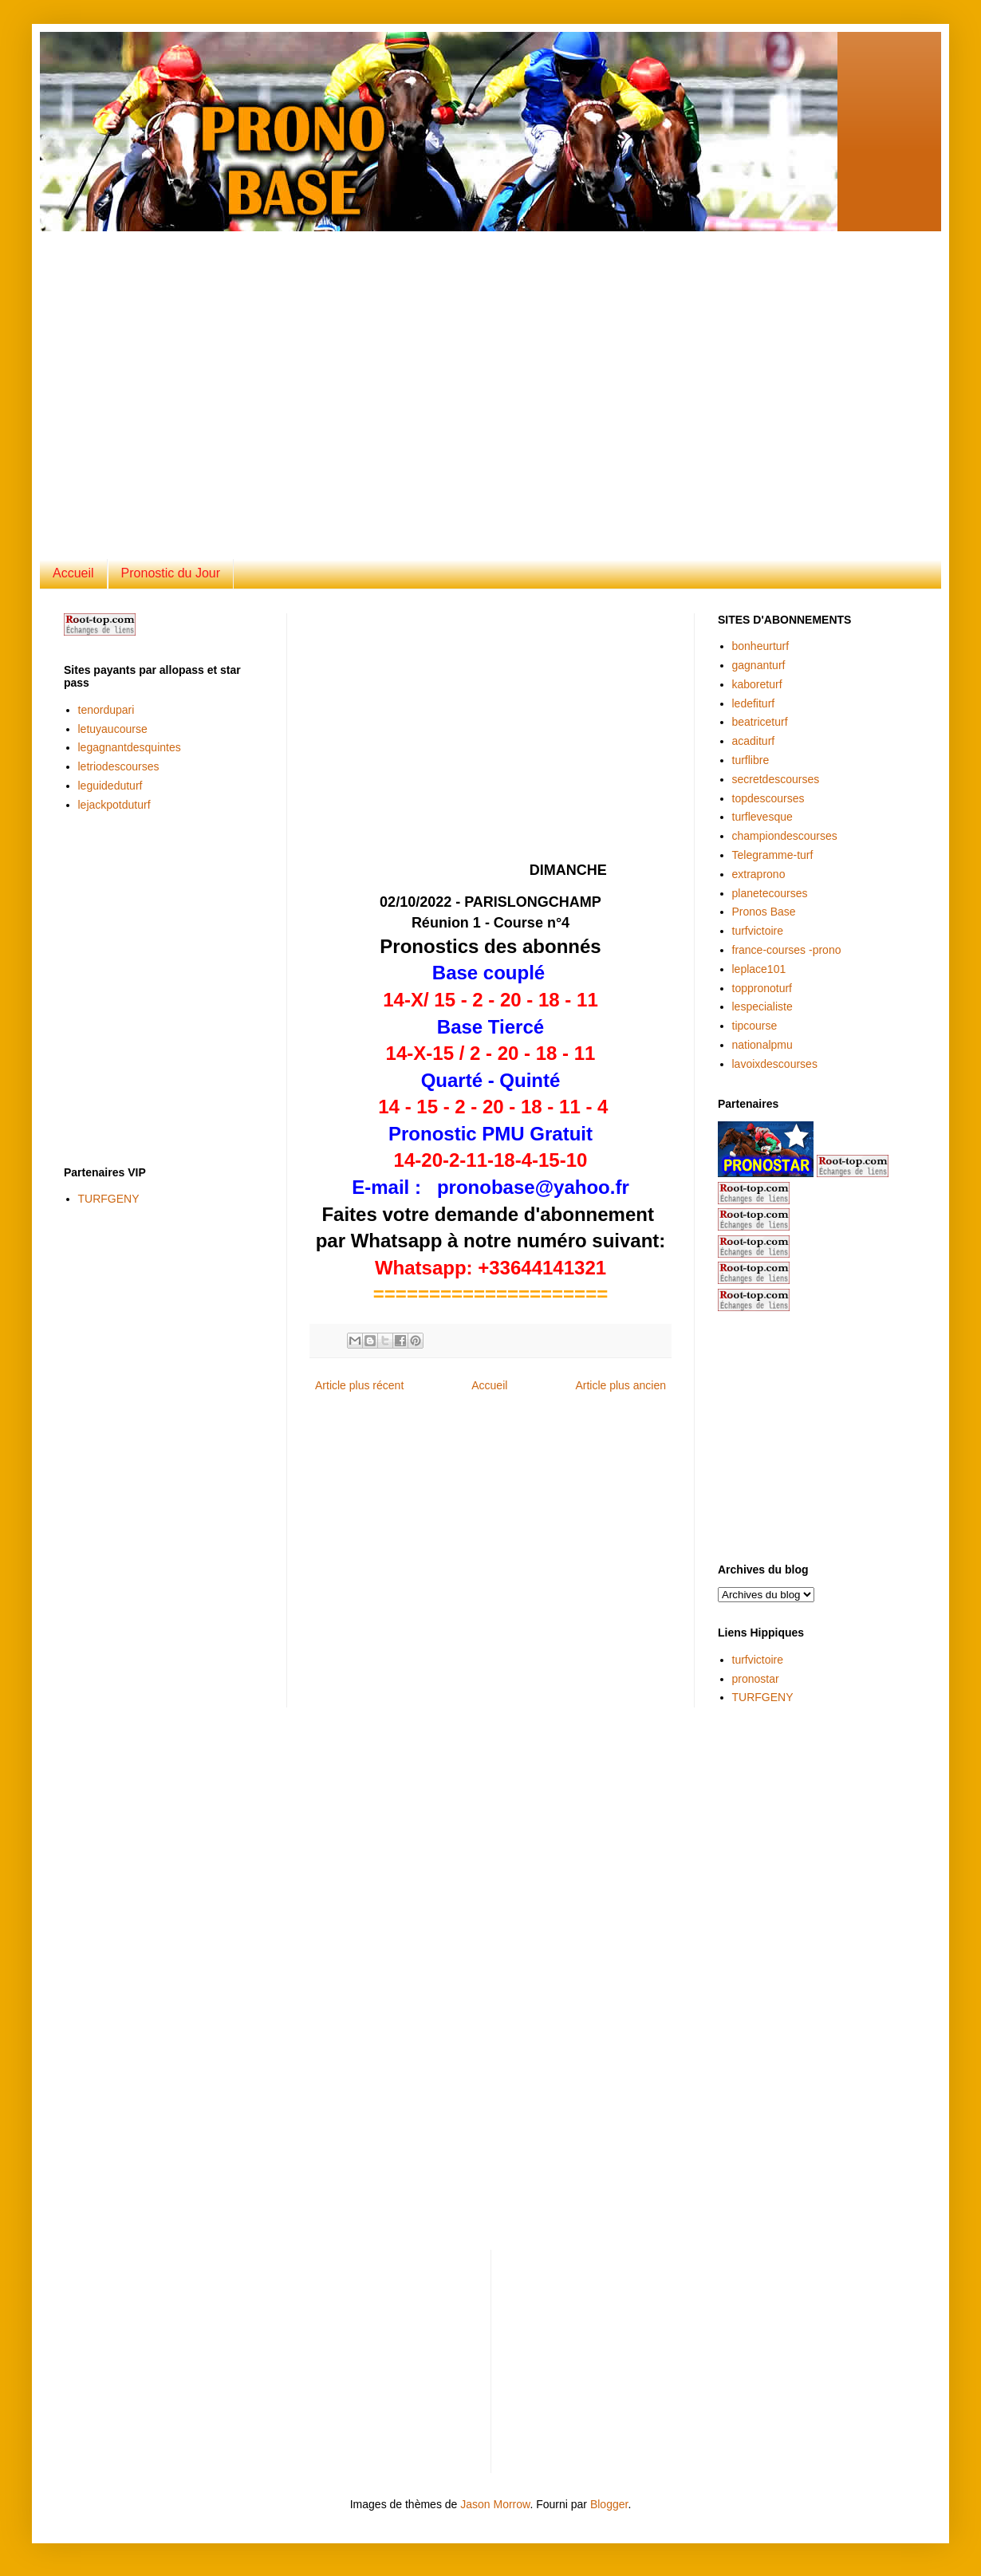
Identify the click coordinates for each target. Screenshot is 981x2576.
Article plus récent (359, 1385)
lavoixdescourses (775, 1064)
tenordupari (106, 709)
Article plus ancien (620, 1385)
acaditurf (753, 741)
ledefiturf (753, 703)
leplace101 (759, 969)
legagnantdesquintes (129, 747)
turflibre (751, 760)
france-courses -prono (786, 949)
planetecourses (770, 893)
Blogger (609, 2504)
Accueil (73, 573)
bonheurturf (761, 646)
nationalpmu (762, 1044)
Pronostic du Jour (171, 573)
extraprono (759, 874)
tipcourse (755, 1025)
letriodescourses (119, 766)
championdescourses (784, 835)
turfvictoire (758, 930)
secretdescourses (776, 779)
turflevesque (762, 816)
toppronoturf (762, 988)
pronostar (755, 1678)
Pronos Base (764, 911)
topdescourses (768, 798)
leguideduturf (110, 785)
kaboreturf (757, 684)
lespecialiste (762, 1006)
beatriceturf (760, 721)
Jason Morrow (495, 2504)
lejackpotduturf (114, 804)
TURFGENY (109, 1198)
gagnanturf (759, 665)
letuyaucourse (113, 729)
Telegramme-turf (773, 855)
